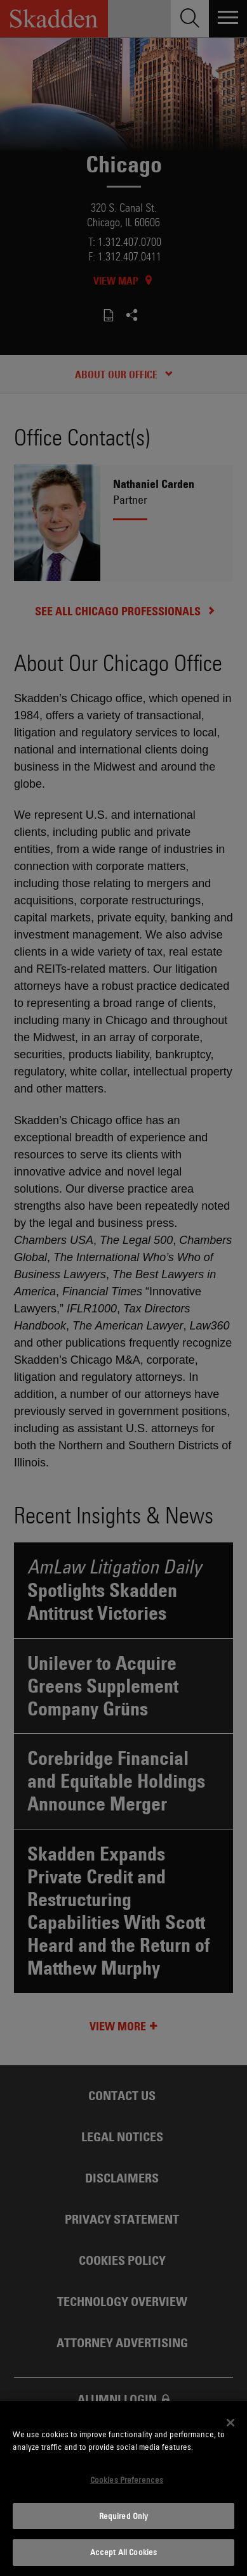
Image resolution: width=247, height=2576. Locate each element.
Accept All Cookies (123, 2552)
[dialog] (123, 2488)
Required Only (124, 2516)
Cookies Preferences (126, 2480)
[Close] (230, 2422)
